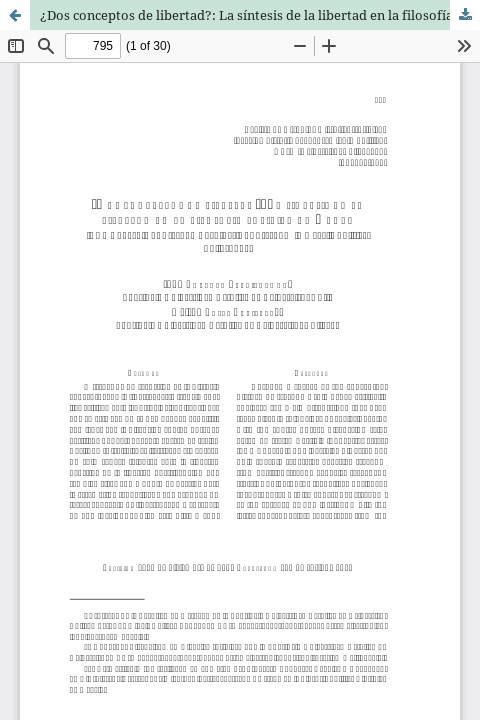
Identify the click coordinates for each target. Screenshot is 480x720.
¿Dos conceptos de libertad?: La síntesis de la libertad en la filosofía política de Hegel (260, 15)
